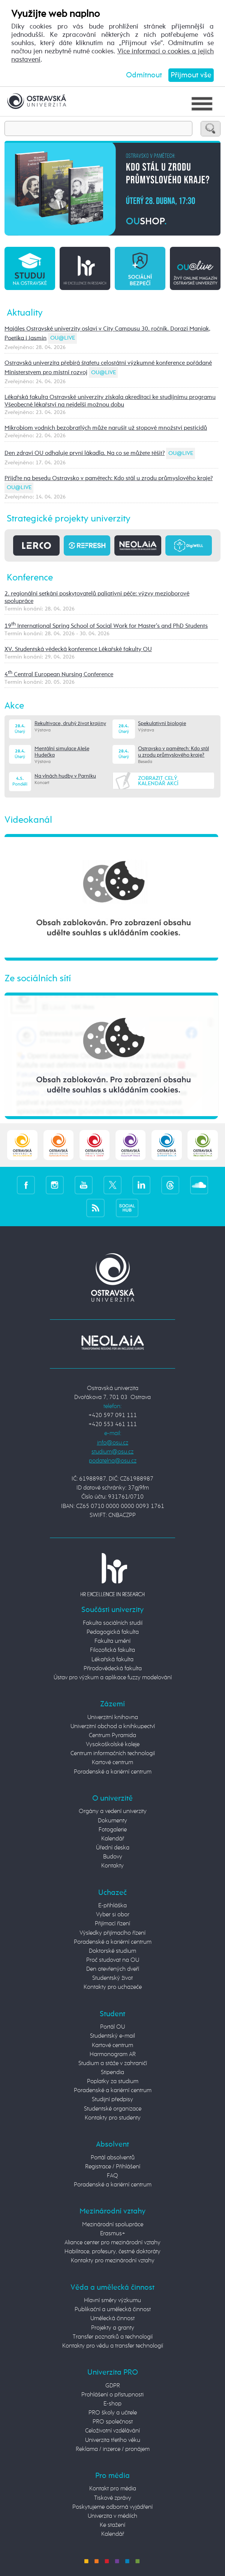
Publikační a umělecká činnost (113, 2310)
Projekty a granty (112, 2328)
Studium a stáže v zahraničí (112, 2064)
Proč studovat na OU (112, 1960)
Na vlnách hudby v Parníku (65, 776)
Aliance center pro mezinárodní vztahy (112, 2243)
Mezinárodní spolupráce (112, 2225)
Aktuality (25, 313)
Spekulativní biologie (162, 723)
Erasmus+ (112, 2234)
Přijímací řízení (112, 1924)
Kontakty (112, 1866)
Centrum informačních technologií (112, 1754)
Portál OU (112, 2027)
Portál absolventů (113, 2158)
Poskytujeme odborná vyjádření (112, 2507)
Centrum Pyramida (112, 1736)
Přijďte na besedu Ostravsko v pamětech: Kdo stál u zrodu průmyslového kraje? (108, 478)
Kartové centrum (112, 1763)
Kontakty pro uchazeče (113, 1987)
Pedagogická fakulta (113, 1632)
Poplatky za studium (112, 2082)
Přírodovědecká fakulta (113, 1669)
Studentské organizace (112, 2109)
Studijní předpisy (112, 2100)
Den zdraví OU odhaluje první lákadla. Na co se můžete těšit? (84, 453)
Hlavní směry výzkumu (112, 2301)
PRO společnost (113, 2422)
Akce (14, 706)
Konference (30, 578)
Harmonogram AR (113, 2055)
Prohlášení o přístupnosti (112, 2395)
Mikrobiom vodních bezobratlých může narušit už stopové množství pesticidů (105, 428)
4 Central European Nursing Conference (58, 674)
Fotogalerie (113, 1830)
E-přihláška (112, 1906)
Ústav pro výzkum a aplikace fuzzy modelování (113, 1678)
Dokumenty (112, 1821)
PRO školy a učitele (112, 2413)
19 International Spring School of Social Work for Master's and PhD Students (106, 626)
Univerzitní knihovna (112, 1718)
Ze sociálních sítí (37, 979)
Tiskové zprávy (112, 2498)
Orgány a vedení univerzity (113, 1811)
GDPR (112, 2386)
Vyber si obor (112, 1915)
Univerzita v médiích (112, 2516)
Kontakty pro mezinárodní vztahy (112, 2261)
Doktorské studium (112, 1951)
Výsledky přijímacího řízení (113, 1933)
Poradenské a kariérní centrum (113, 1772)
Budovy (112, 1857)
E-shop (113, 2404)
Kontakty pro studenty (113, 2118)
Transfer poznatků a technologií (113, 2337)
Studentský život (112, 1978)
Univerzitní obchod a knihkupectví (112, 1727)
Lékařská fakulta (113, 1660)
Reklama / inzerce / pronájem (113, 2449)
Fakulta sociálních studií (112, 1623)
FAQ (112, 2176)
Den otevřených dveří (112, 1969)
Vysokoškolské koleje (113, 1745)
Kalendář (112, 1839)
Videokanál (28, 820)
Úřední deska (112, 1848)
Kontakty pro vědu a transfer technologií (112, 2346)
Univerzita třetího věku (112, 2440)
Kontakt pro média (112, 2489)
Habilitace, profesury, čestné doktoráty (112, 2252)
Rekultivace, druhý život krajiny (70, 723)
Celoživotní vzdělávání (112, 2431)
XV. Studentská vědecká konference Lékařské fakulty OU (78, 649)
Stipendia (112, 2073)
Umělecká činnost (112, 2319)
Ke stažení (112, 2525)
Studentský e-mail (112, 2036)
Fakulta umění (112, 1641)
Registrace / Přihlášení (112, 2167)
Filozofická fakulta (112, 1650)
